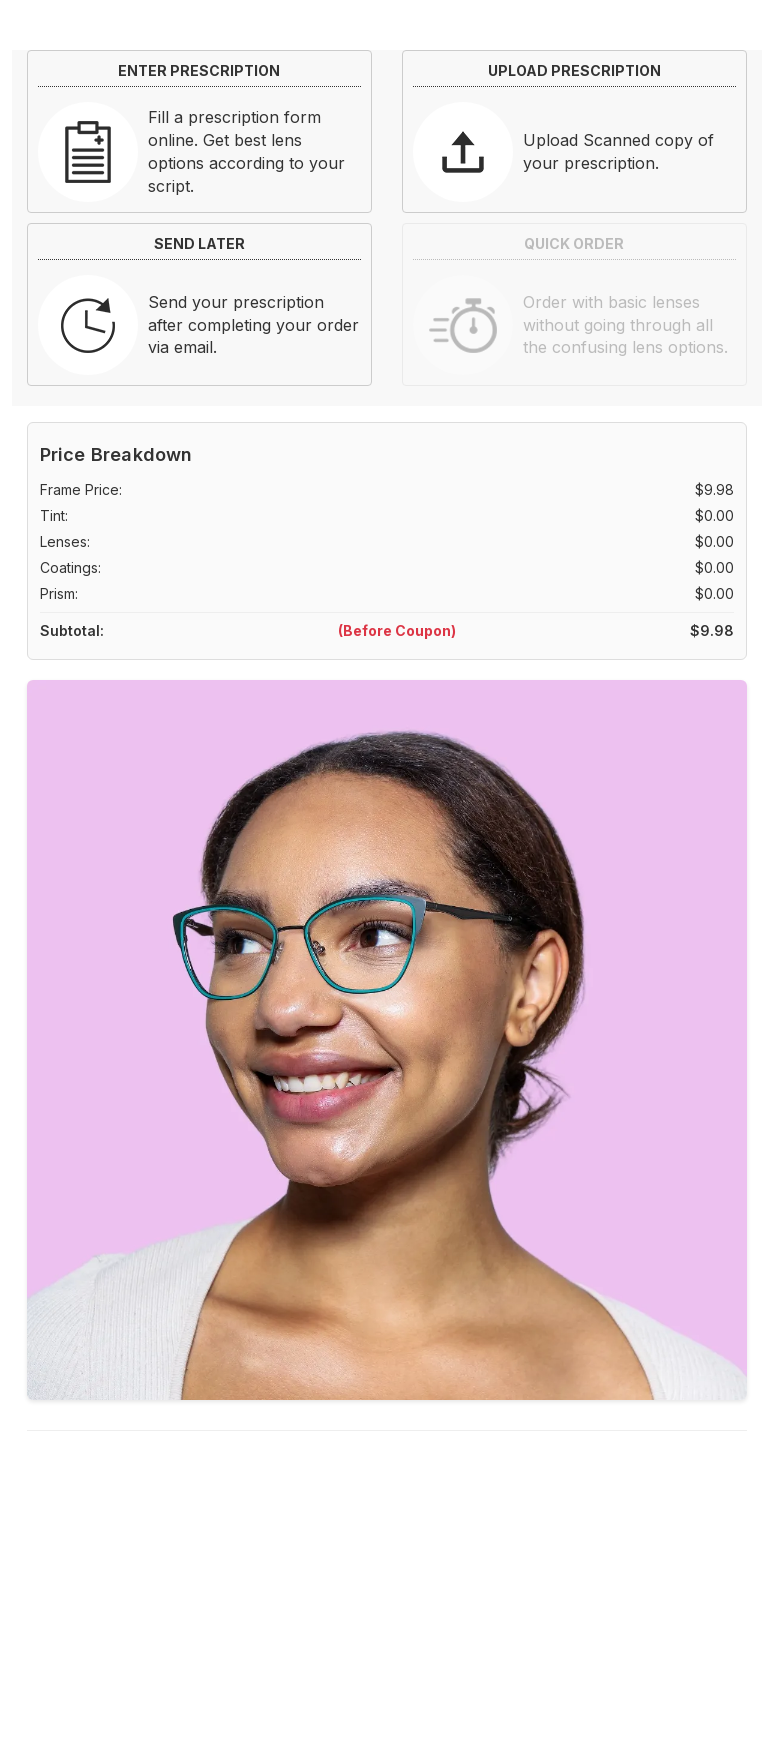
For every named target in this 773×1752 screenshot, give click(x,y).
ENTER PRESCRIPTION (199, 70)
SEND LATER (199, 243)
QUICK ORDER (574, 243)
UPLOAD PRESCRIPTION (574, 70)
